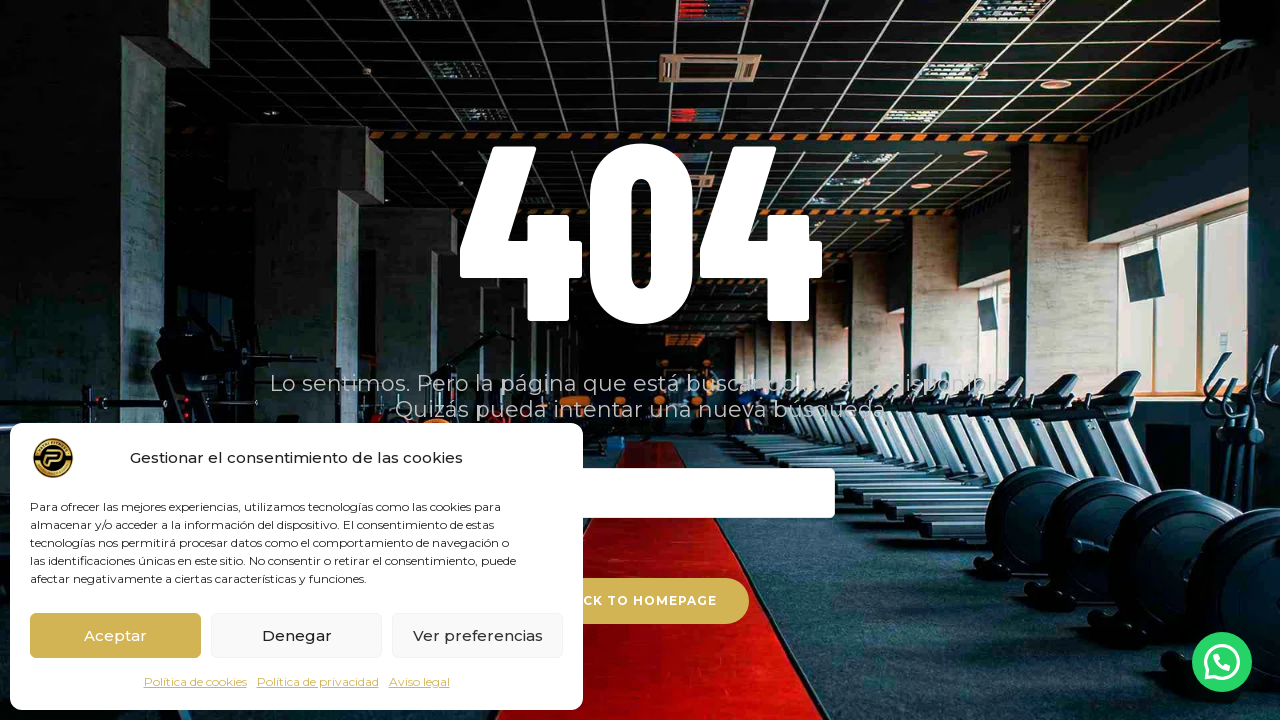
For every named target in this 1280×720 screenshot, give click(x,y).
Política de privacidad (318, 681)
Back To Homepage (640, 600)
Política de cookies (195, 681)
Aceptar (115, 635)
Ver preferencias (478, 635)
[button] (1222, 662)
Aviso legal (419, 681)
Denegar (297, 635)
